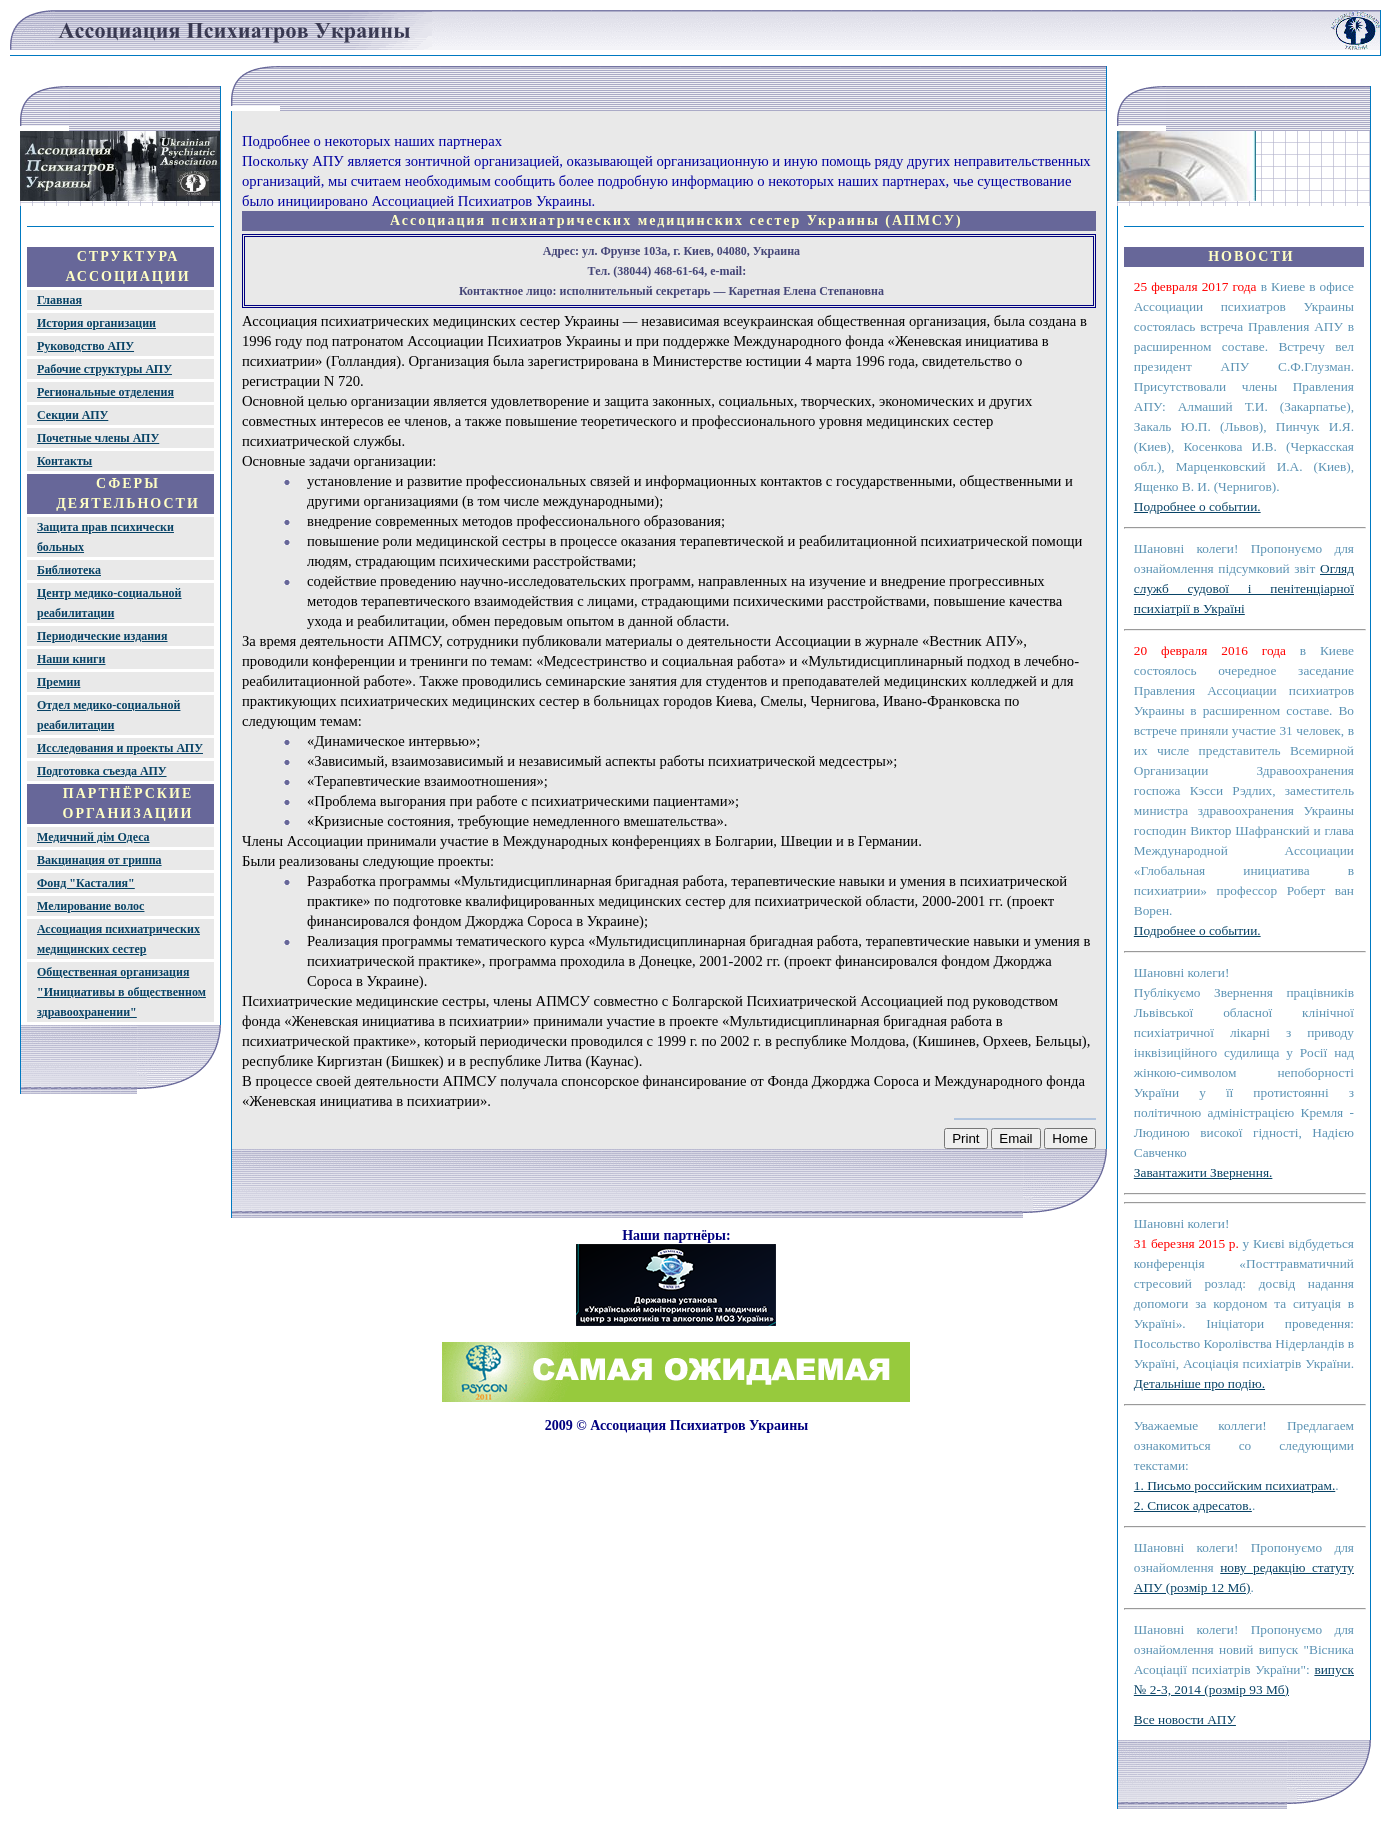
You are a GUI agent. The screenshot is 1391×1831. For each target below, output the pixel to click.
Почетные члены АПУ (98, 438)
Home (1070, 1138)
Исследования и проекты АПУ (120, 748)
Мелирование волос (90, 906)
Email (1015, 1138)
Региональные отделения (105, 392)
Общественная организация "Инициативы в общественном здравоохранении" (121, 992)
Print (965, 1138)
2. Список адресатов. (1193, 1505)
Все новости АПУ (1185, 1719)
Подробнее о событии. (1197, 506)
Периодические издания (102, 636)
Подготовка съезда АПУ (102, 771)
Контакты (64, 461)
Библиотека (69, 570)
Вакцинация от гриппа (99, 860)
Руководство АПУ (85, 346)
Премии (58, 682)
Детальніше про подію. (1199, 1383)
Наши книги (71, 659)
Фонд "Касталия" (86, 883)
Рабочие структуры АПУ (104, 369)
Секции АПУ (72, 415)
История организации (96, 323)
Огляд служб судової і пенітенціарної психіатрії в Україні (1244, 588)
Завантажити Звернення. (1203, 1172)
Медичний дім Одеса (93, 837)
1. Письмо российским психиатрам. (1234, 1485)
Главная (59, 300)
